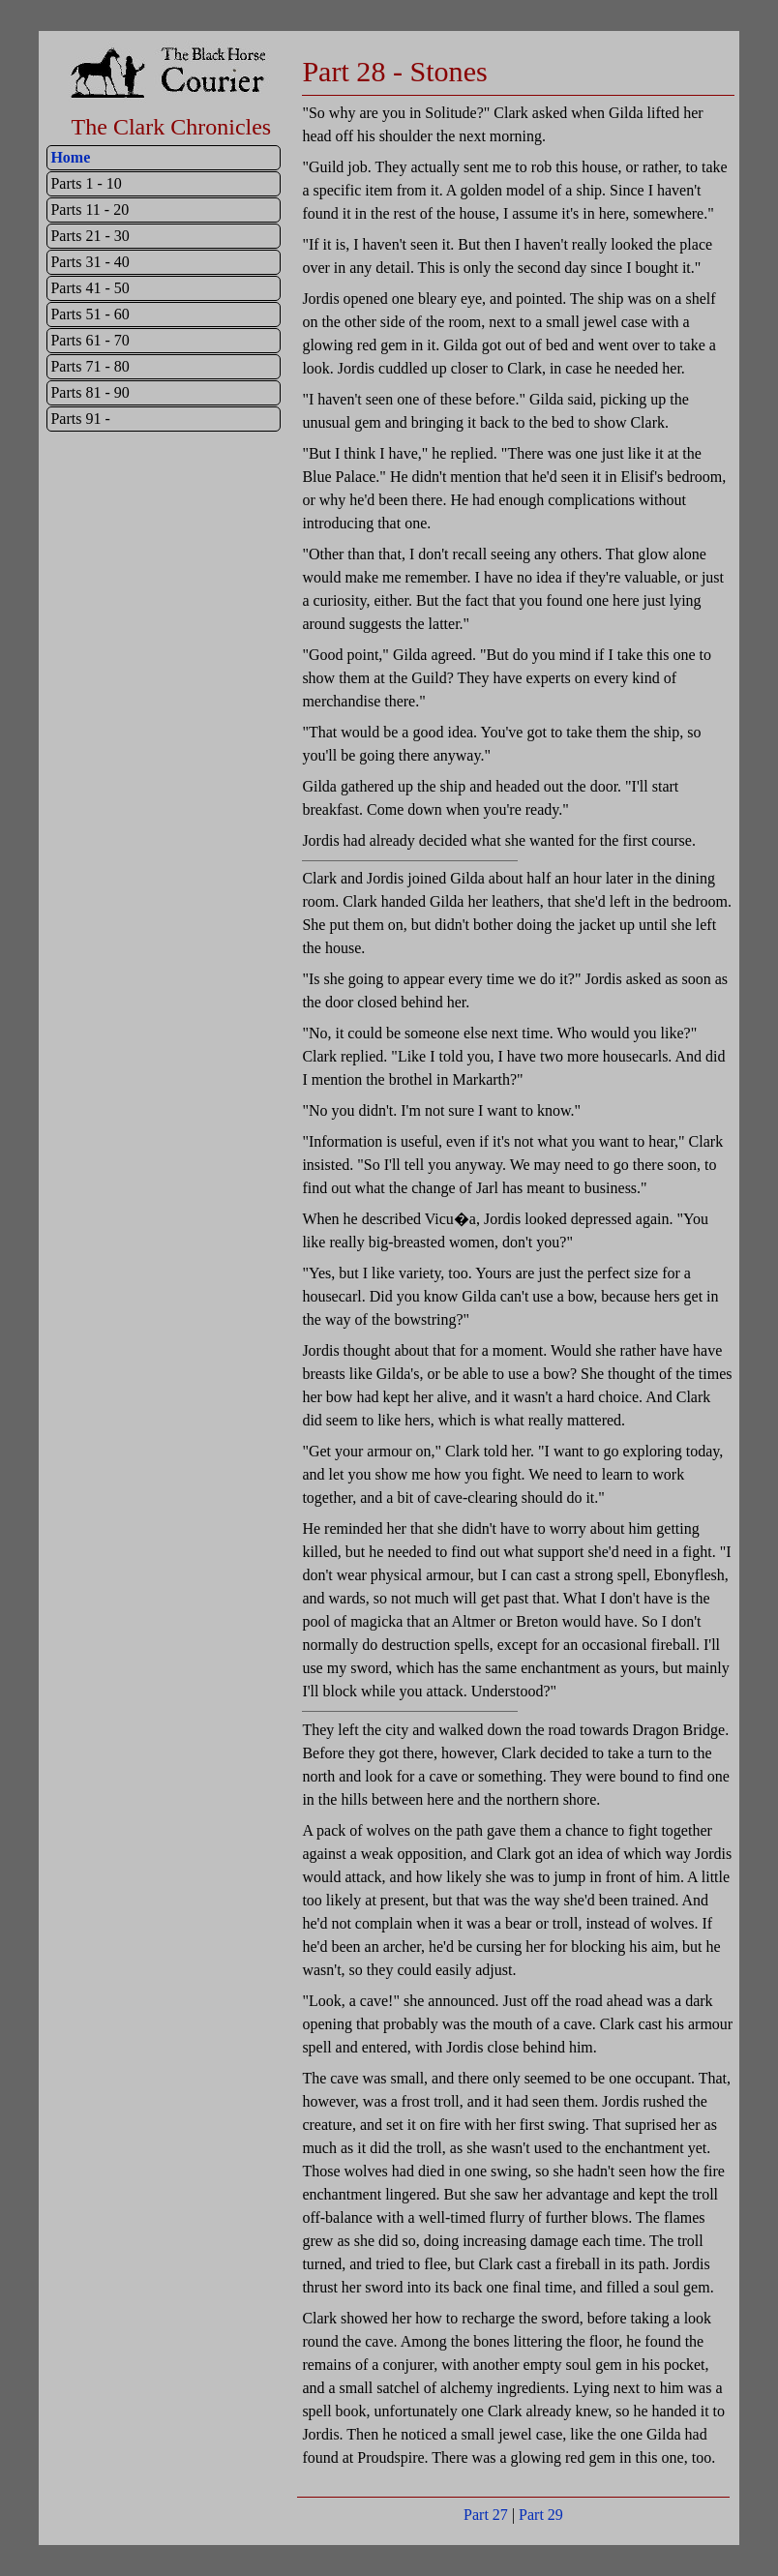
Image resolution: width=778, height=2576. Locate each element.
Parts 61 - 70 (89, 340)
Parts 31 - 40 (89, 262)
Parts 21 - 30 (89, 235)
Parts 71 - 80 (89, 366)
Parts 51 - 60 (89, 314)
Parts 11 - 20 (89, 209)
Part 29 (541, 2514)
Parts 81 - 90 (89, 392)
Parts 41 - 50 (89, 288)
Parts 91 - (79, 418)
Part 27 (486, 2514)
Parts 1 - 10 (85, 183)
